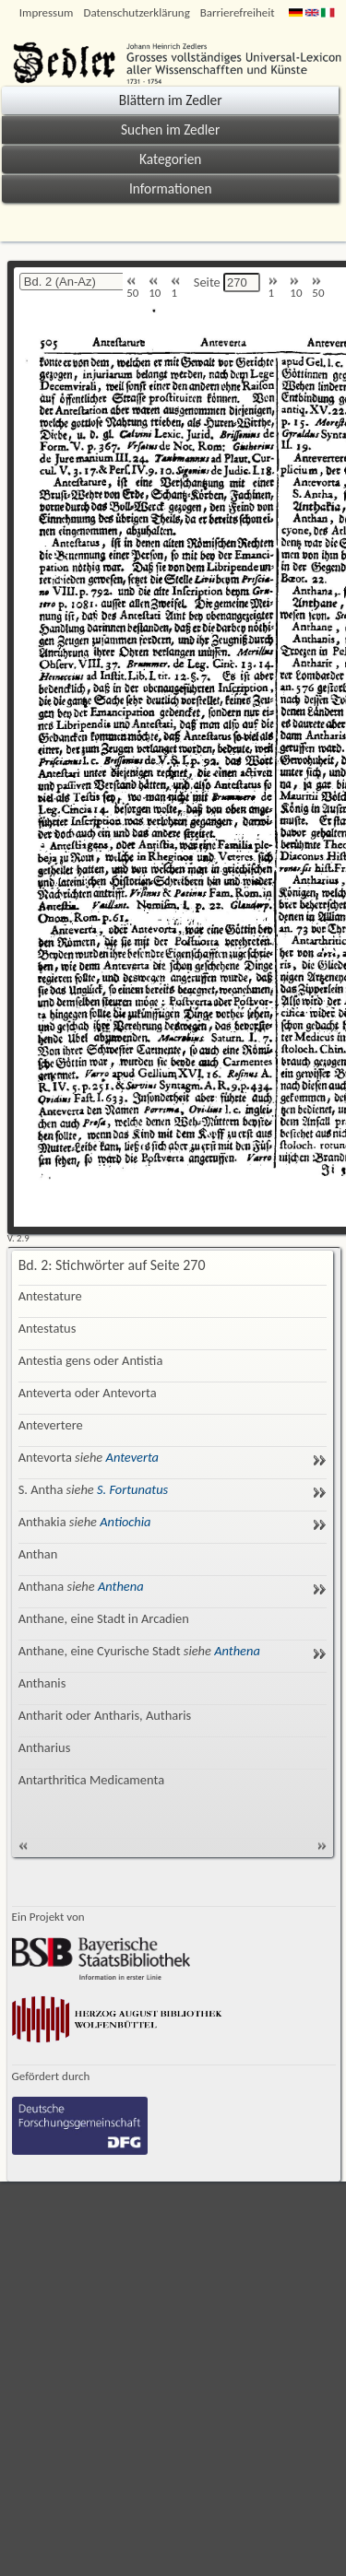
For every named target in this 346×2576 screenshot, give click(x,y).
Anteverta (132, 1457)
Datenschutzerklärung (136, 12)
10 (155, 288)
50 (132, 288)
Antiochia (125, 1521)
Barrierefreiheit (237, 12)
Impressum (46, 12)
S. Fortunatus (132, 1489)
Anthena (121, 1586)
